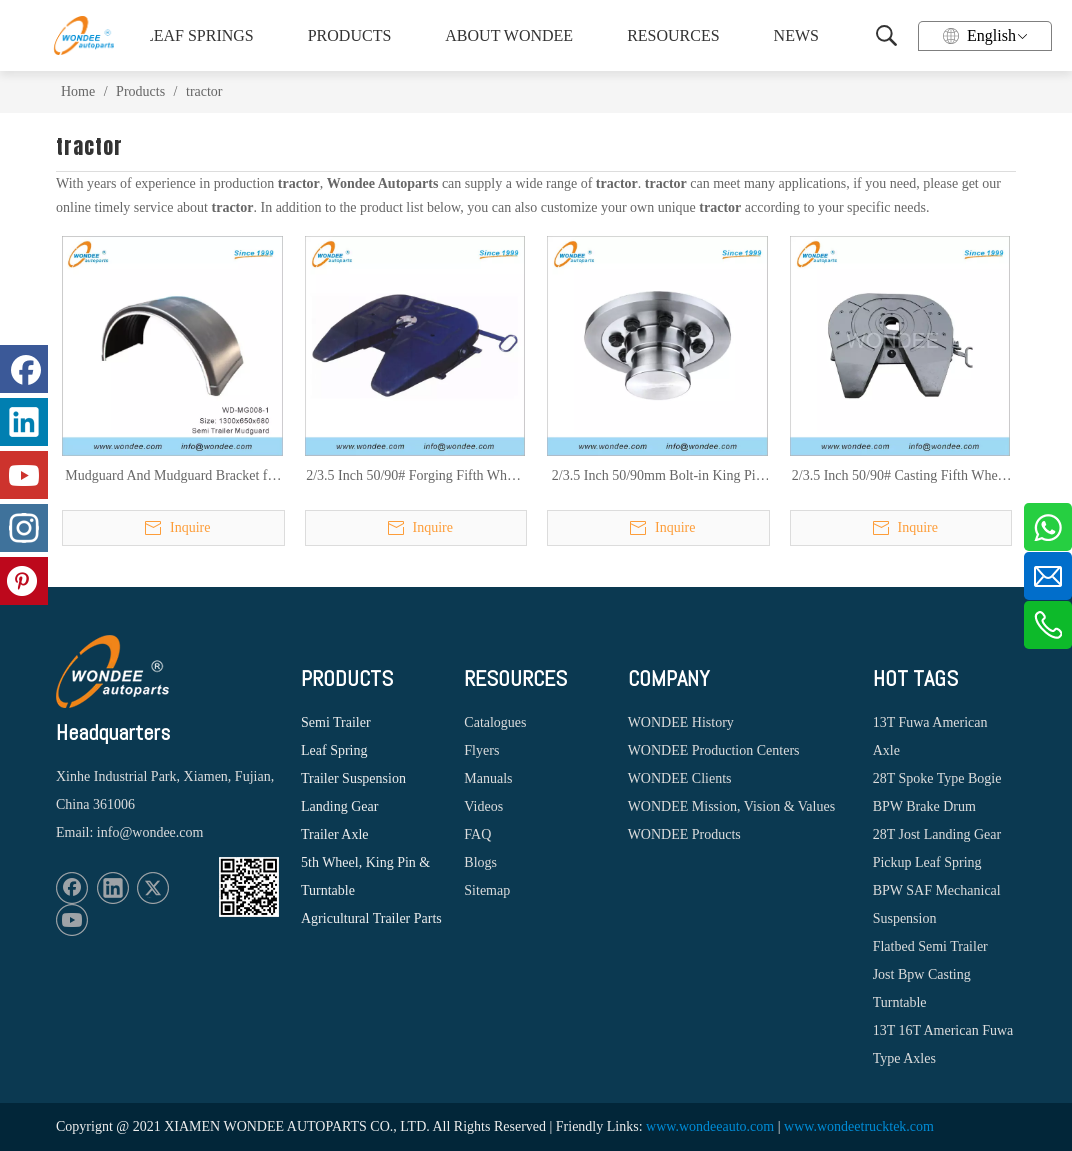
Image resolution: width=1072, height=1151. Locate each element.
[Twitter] (153, 888)
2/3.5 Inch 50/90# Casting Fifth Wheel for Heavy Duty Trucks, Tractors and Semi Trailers (900, 477)
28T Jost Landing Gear (937, 834)
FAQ (477, 834)
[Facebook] (72, 888)
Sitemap (487, 890)
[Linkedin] (113, 888)
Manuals (488, 778)
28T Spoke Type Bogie (937, 778)
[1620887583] (249, 887)
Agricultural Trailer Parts (371, 918)
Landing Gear (339, 806)
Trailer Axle (335, 834)
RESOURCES (673, 35)
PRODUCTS (350, 35)
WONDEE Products (684, 834)
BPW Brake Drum (924, 806)
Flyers (481, 750)
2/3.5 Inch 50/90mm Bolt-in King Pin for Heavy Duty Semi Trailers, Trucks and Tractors (657, 477)
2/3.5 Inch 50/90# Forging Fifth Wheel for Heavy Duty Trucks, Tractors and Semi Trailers (414, 477)
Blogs (480, 862)
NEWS (796, 35)
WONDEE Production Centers (714, 750)
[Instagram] (24, 528)
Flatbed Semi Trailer (930, 946)
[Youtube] (72, 920)
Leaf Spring (334, 750)
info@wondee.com (150, 832)
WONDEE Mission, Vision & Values (731, 806)
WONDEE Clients (680, 778)
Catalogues (495, 722)
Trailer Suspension (353, 778)
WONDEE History (681, 722)
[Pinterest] (24, 581)
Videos (483, 806)
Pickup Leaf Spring (927, 862)
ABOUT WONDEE (509, 35)
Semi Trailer (336, 722)
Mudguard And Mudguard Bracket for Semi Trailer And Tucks (172, 477)
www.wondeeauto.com (710, 1126)
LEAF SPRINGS (199, 35)
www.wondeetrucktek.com (859, 1126)
